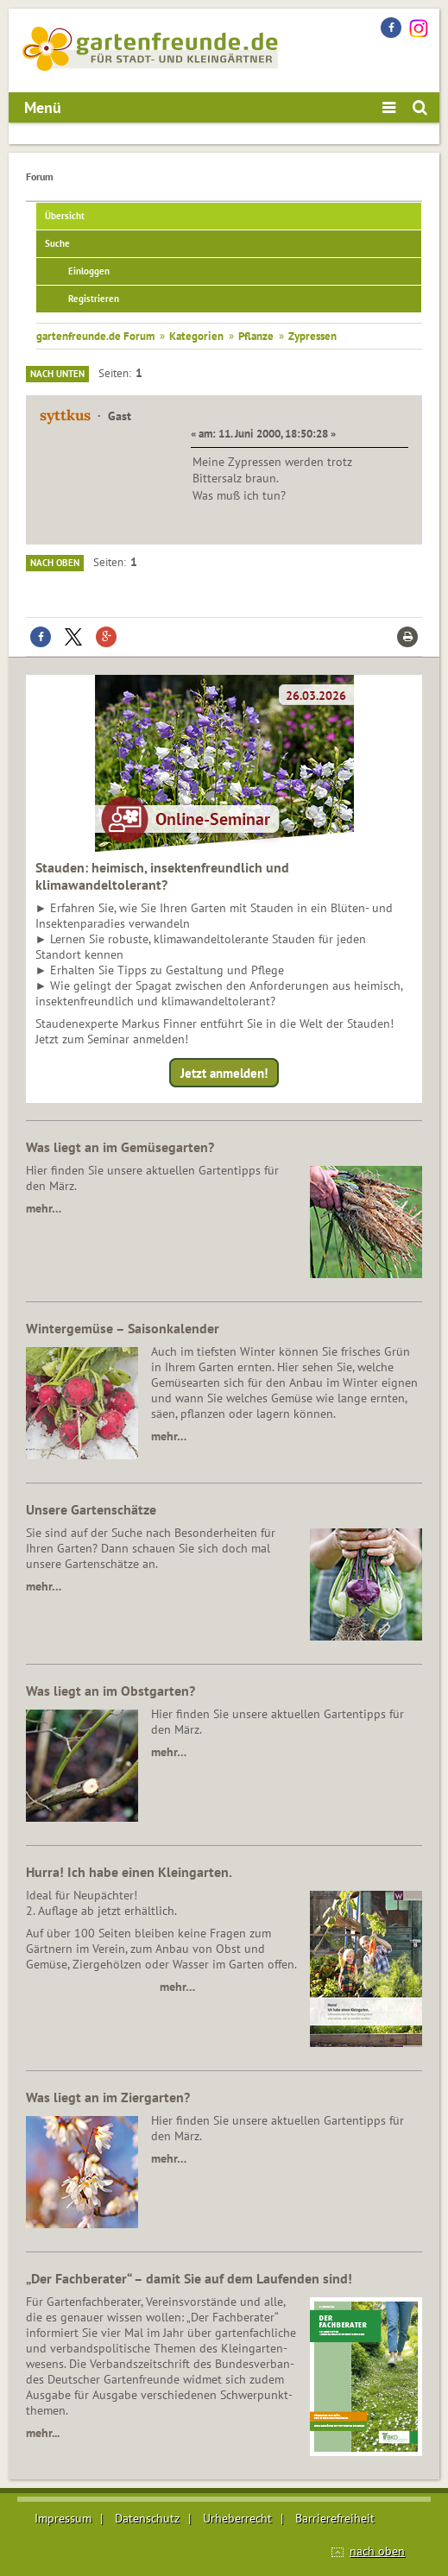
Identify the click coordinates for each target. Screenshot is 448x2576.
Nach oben (54, 563)
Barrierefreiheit (335, 2518)
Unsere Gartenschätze (91, 1509)
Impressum (63, 2518)
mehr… (43, 1208)
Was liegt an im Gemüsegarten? (120, 1147)
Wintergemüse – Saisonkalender (122, 1328)
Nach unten (57, 374)
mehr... (43, 2433)
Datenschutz (147, 2518)
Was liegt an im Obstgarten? (110, 1690)
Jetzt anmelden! (224, 1073)
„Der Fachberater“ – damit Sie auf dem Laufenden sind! (189, 2278)
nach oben (377, 2551)
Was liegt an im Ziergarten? (108, 2097)
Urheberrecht (237, 2518)
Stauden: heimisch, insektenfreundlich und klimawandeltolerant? (162, 876)
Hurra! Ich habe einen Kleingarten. (129, 1871)
